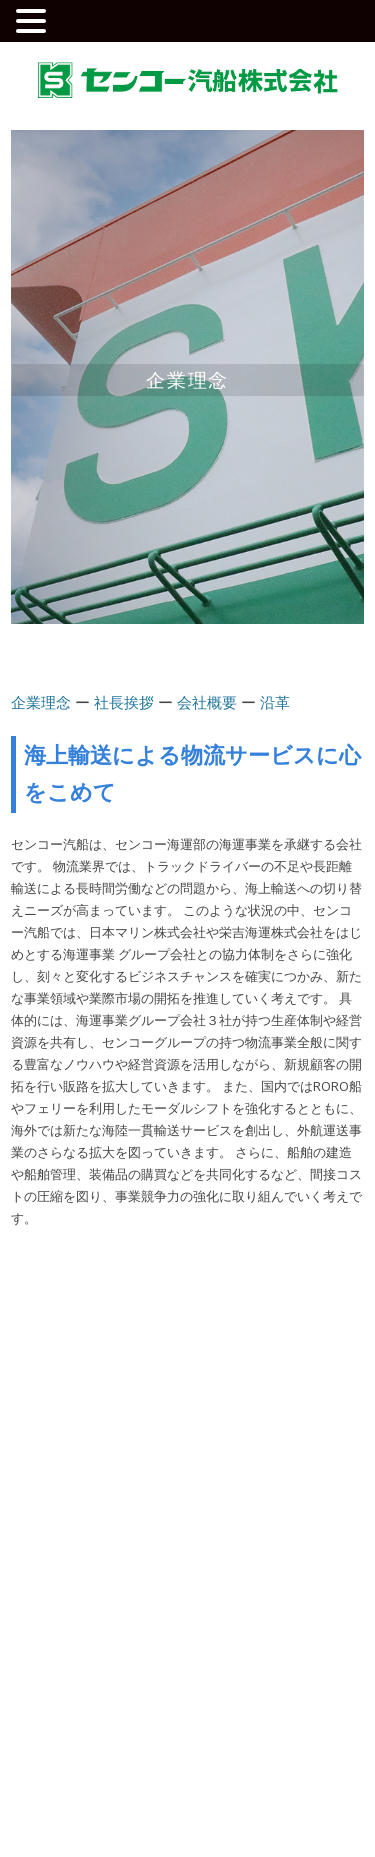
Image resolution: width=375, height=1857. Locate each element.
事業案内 (224, 1301)
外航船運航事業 (237, 1356)
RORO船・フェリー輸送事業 (264, 1392)
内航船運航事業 (237, 1333)
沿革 (275, 702)
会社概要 (207, 702)
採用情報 (55, 1502)
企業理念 (41, 702)
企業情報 (55, 1301)
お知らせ (224, 1452)
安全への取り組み (91, 1452)
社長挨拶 (124, 702)
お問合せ (224, 1502)
